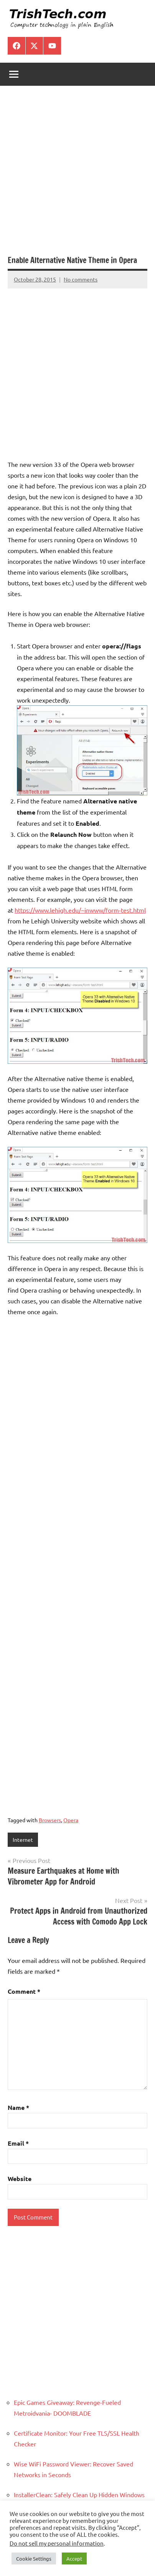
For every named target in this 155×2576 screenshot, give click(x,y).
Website (19, 2178)
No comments (80, 279)
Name (18, 2107)
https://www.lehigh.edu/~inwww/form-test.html (80, 910)
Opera (70, 1819)
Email (18, 2143)
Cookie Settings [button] (33, 2558)
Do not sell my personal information (57, 2543)
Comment (24, 1991)
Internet (23, 1839)
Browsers (50, 1819)
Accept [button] (74, 2558)
